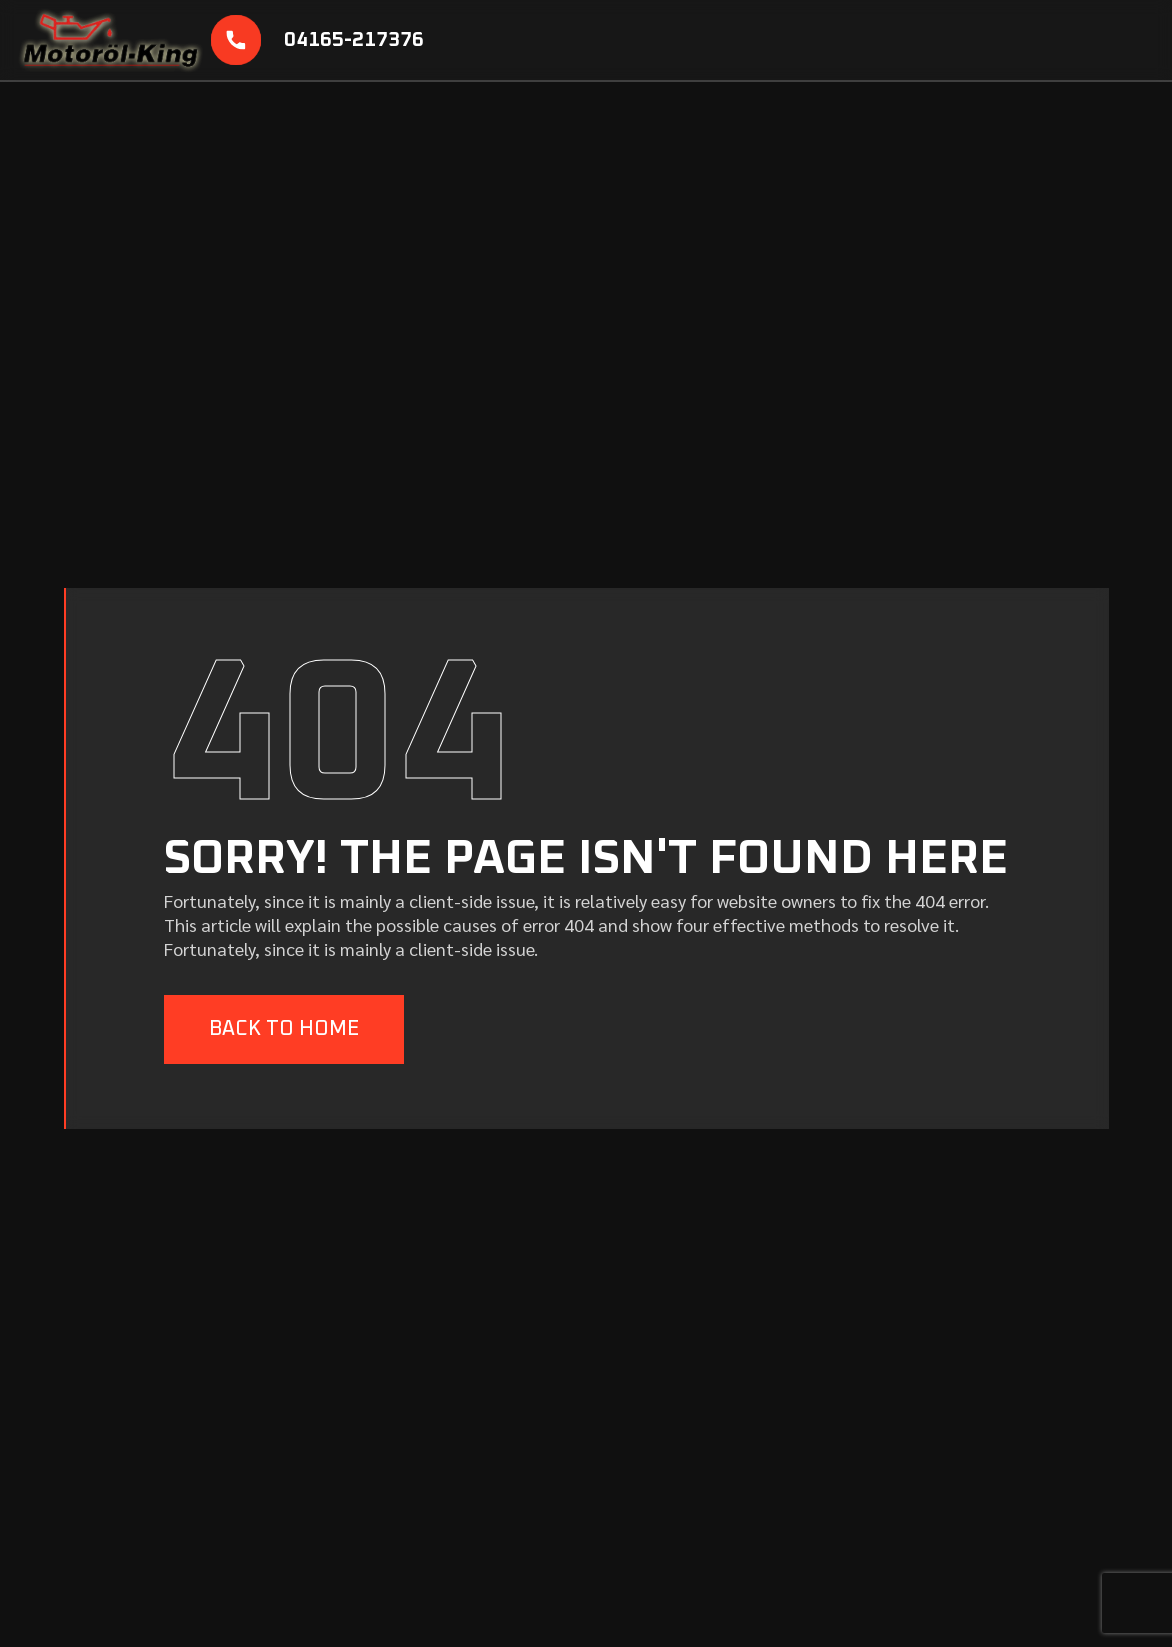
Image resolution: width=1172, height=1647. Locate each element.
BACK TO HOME (284, 1029)
